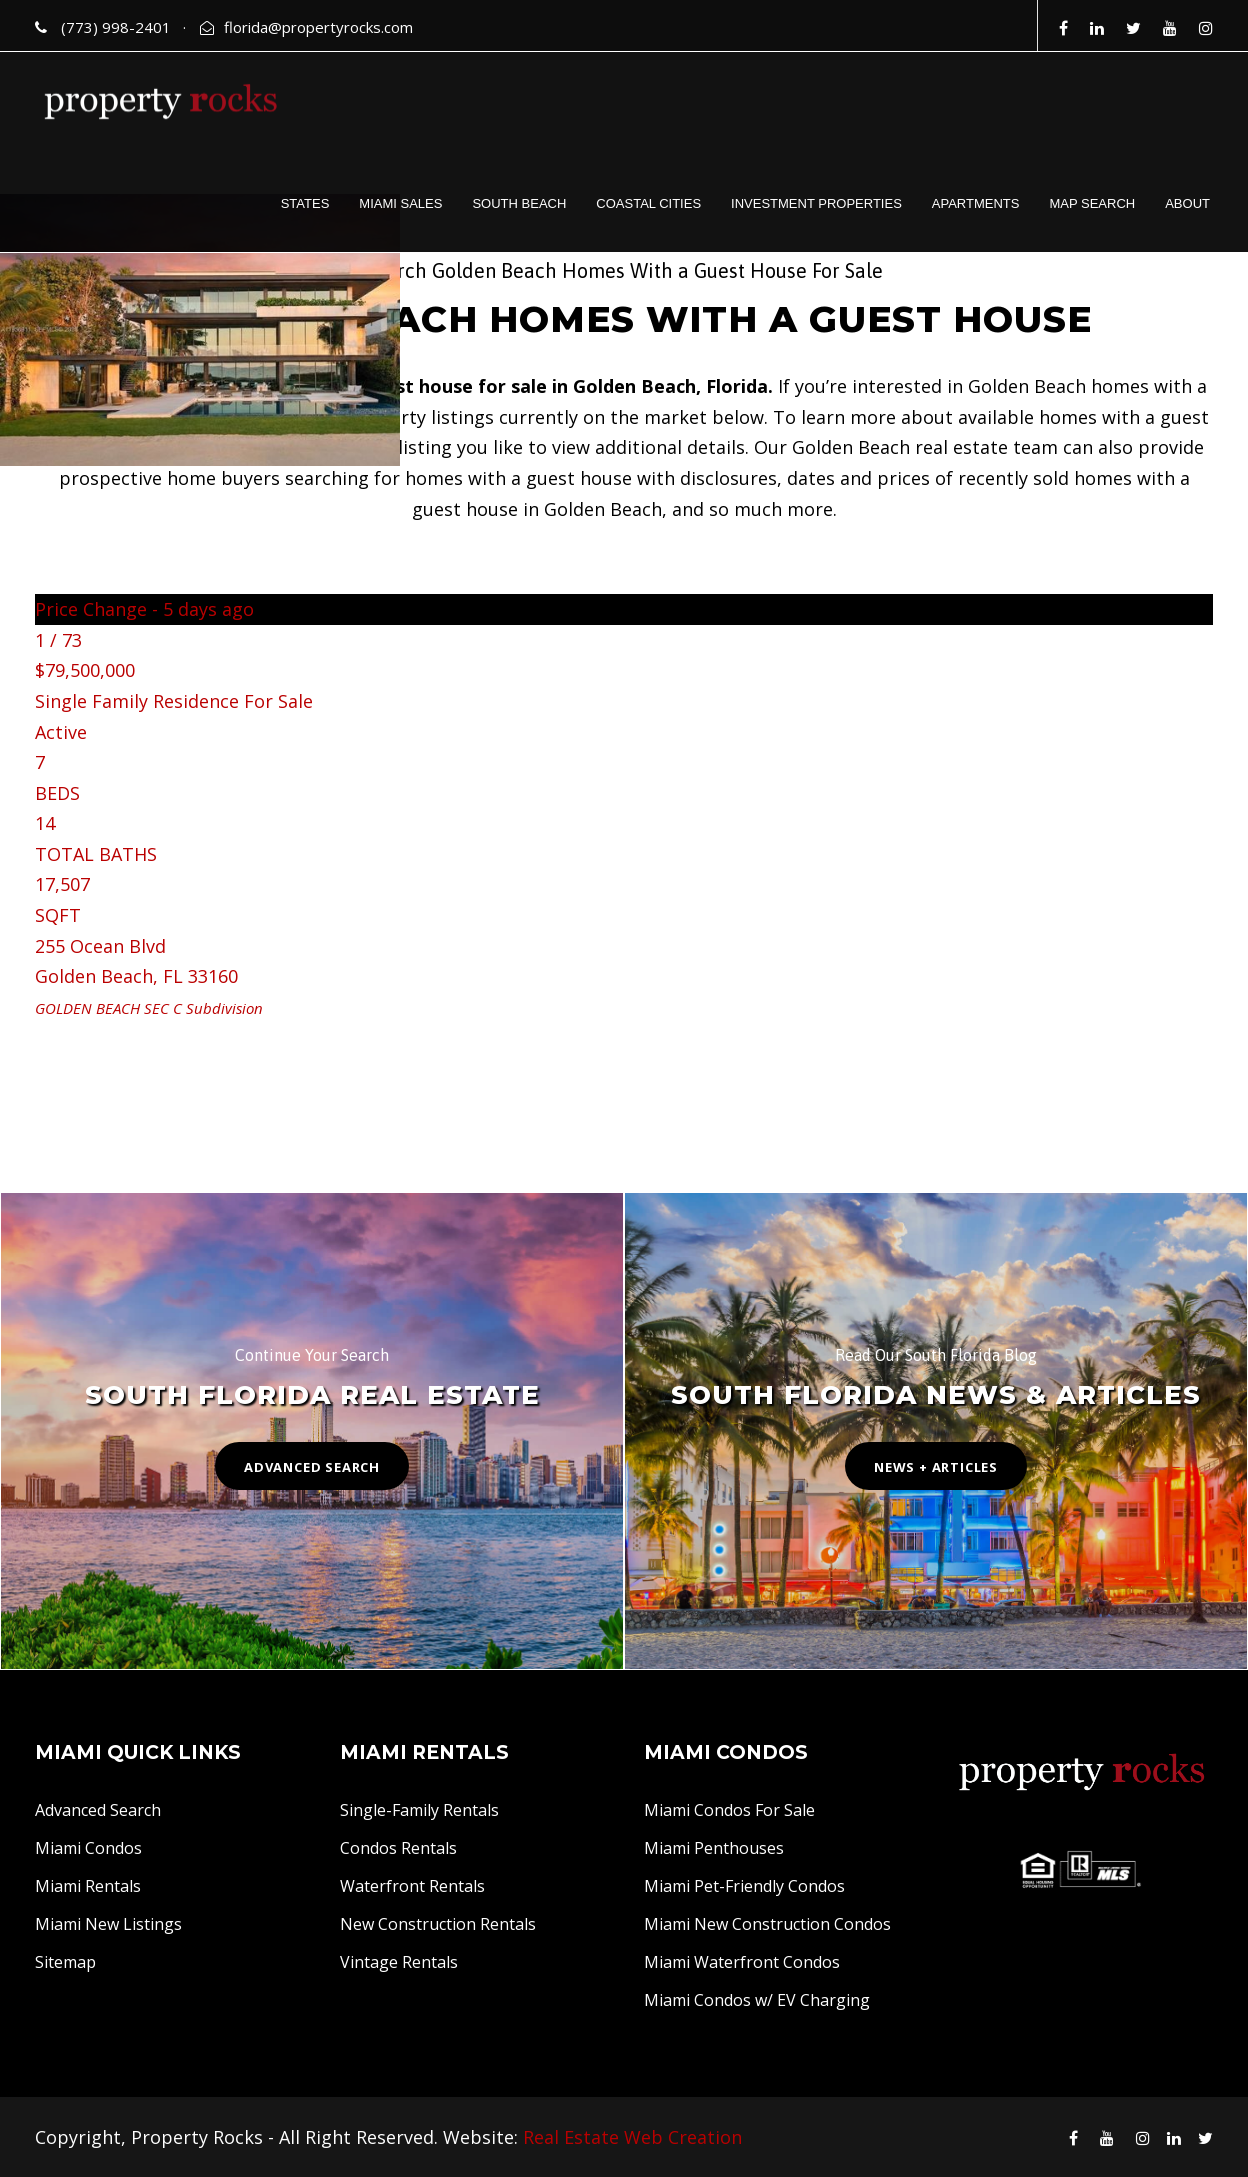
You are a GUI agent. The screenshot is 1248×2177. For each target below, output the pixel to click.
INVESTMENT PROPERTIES (816, 203)
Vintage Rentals (399, 1962)
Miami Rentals (88, 1886)
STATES (305, 203)
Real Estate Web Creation (632, 2137)
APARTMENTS (976, 203)
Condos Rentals (398, 1848)
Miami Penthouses (714, 1848)
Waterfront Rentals (412, 1886)
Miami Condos (88, 1848)
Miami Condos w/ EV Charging (757, 2000)
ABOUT (1187, 203)
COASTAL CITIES (648, 203)
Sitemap (65, 1962)
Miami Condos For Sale (729, 1810)
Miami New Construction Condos (767, 1924)
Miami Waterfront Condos (742, 1962)
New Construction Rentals (438, 1924)
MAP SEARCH (1092, 203)
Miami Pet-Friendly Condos (744, 1886)
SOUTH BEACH (519, 203)
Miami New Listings (108, 1924)
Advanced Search (98, 1810)
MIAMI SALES (400, 203)
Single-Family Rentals (419, 1810)
